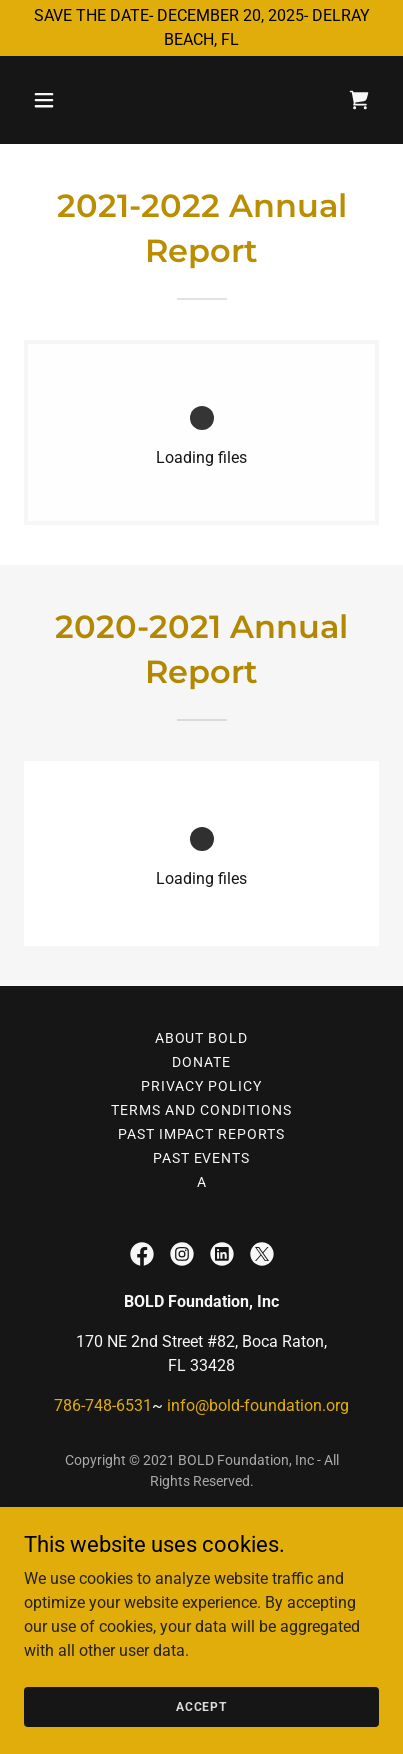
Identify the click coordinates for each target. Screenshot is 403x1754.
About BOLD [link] (202, 1038)
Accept (201, 1706)
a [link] (202, 1182)
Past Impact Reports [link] (202, 1134)
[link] (359, 100)
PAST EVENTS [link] (202, 1158)
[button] (50, 100)
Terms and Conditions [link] (201, 1110)
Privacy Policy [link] (201, 1086)
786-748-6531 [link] (103, 1405)
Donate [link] (201, 1062)
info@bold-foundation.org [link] (258, 1405)
